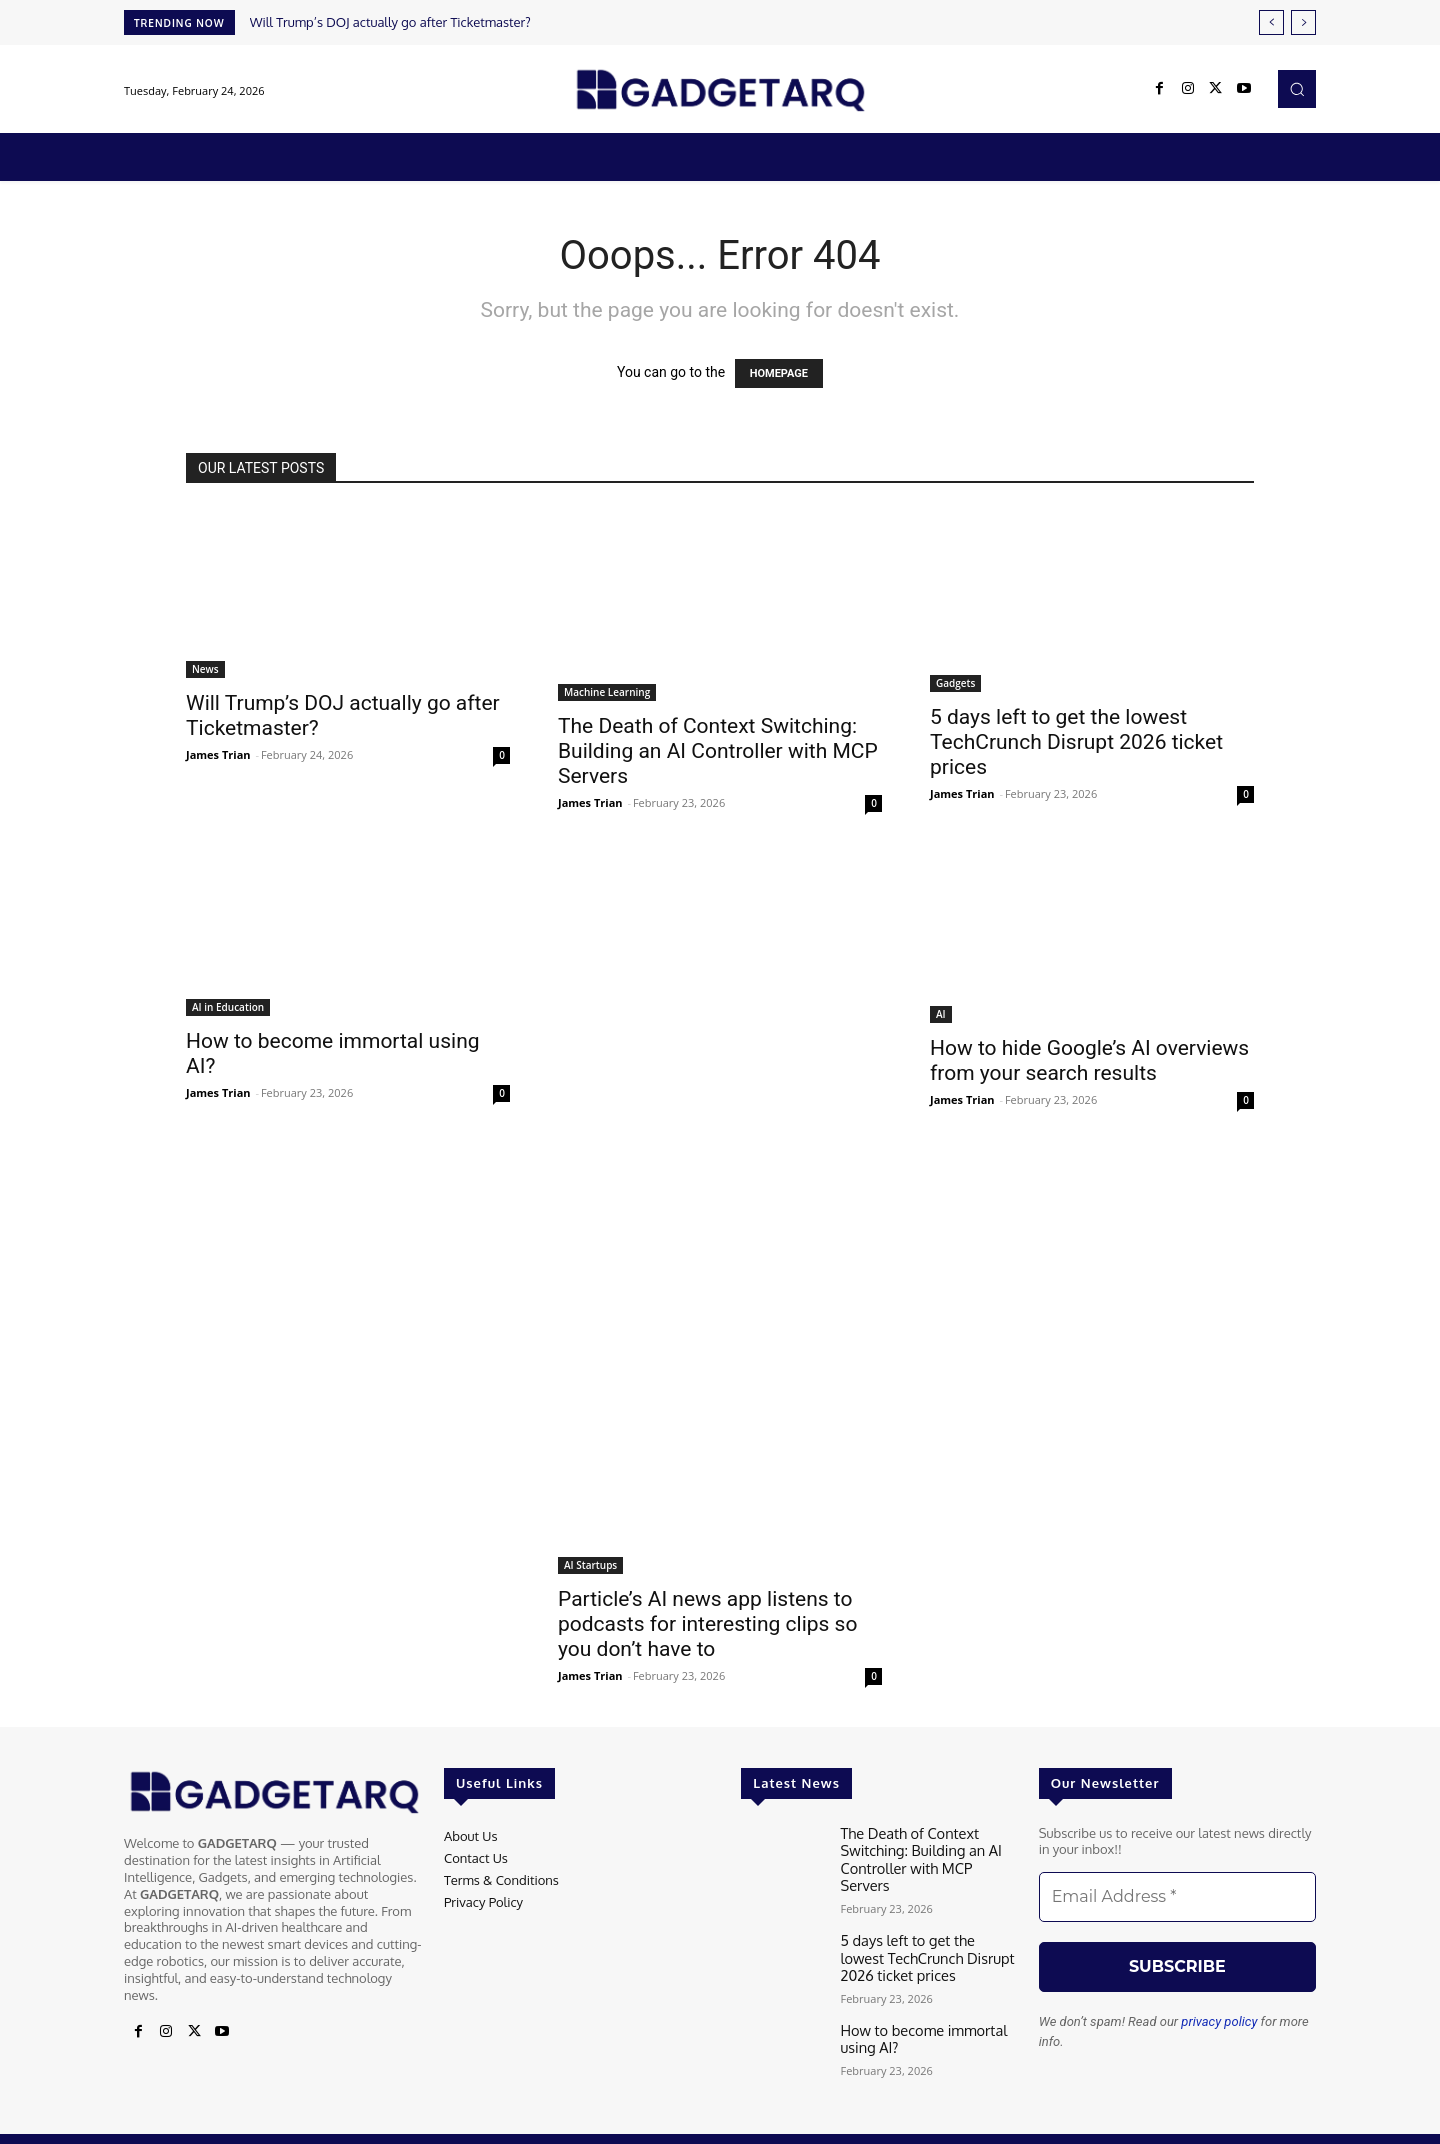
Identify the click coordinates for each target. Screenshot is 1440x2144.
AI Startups (590, 1565)
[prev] (1271, 22)
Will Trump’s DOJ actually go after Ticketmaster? (390, 22)
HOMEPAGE (779, 373)
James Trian (218, 754)
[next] (1303, 22)
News (205, 669)
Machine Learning (607, 692)
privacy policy (1219, 2021)
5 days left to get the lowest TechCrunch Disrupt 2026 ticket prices (1076, 742)
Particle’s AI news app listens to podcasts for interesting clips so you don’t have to (707, 1624)
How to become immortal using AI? (915, 2013)
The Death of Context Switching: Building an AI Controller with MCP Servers (718, 751)
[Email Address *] (1177, 1897)
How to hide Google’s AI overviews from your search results (1089, 1060)
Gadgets (955, 683)
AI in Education (228, 1007)
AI (941, 1014)
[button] (1297, 89)
